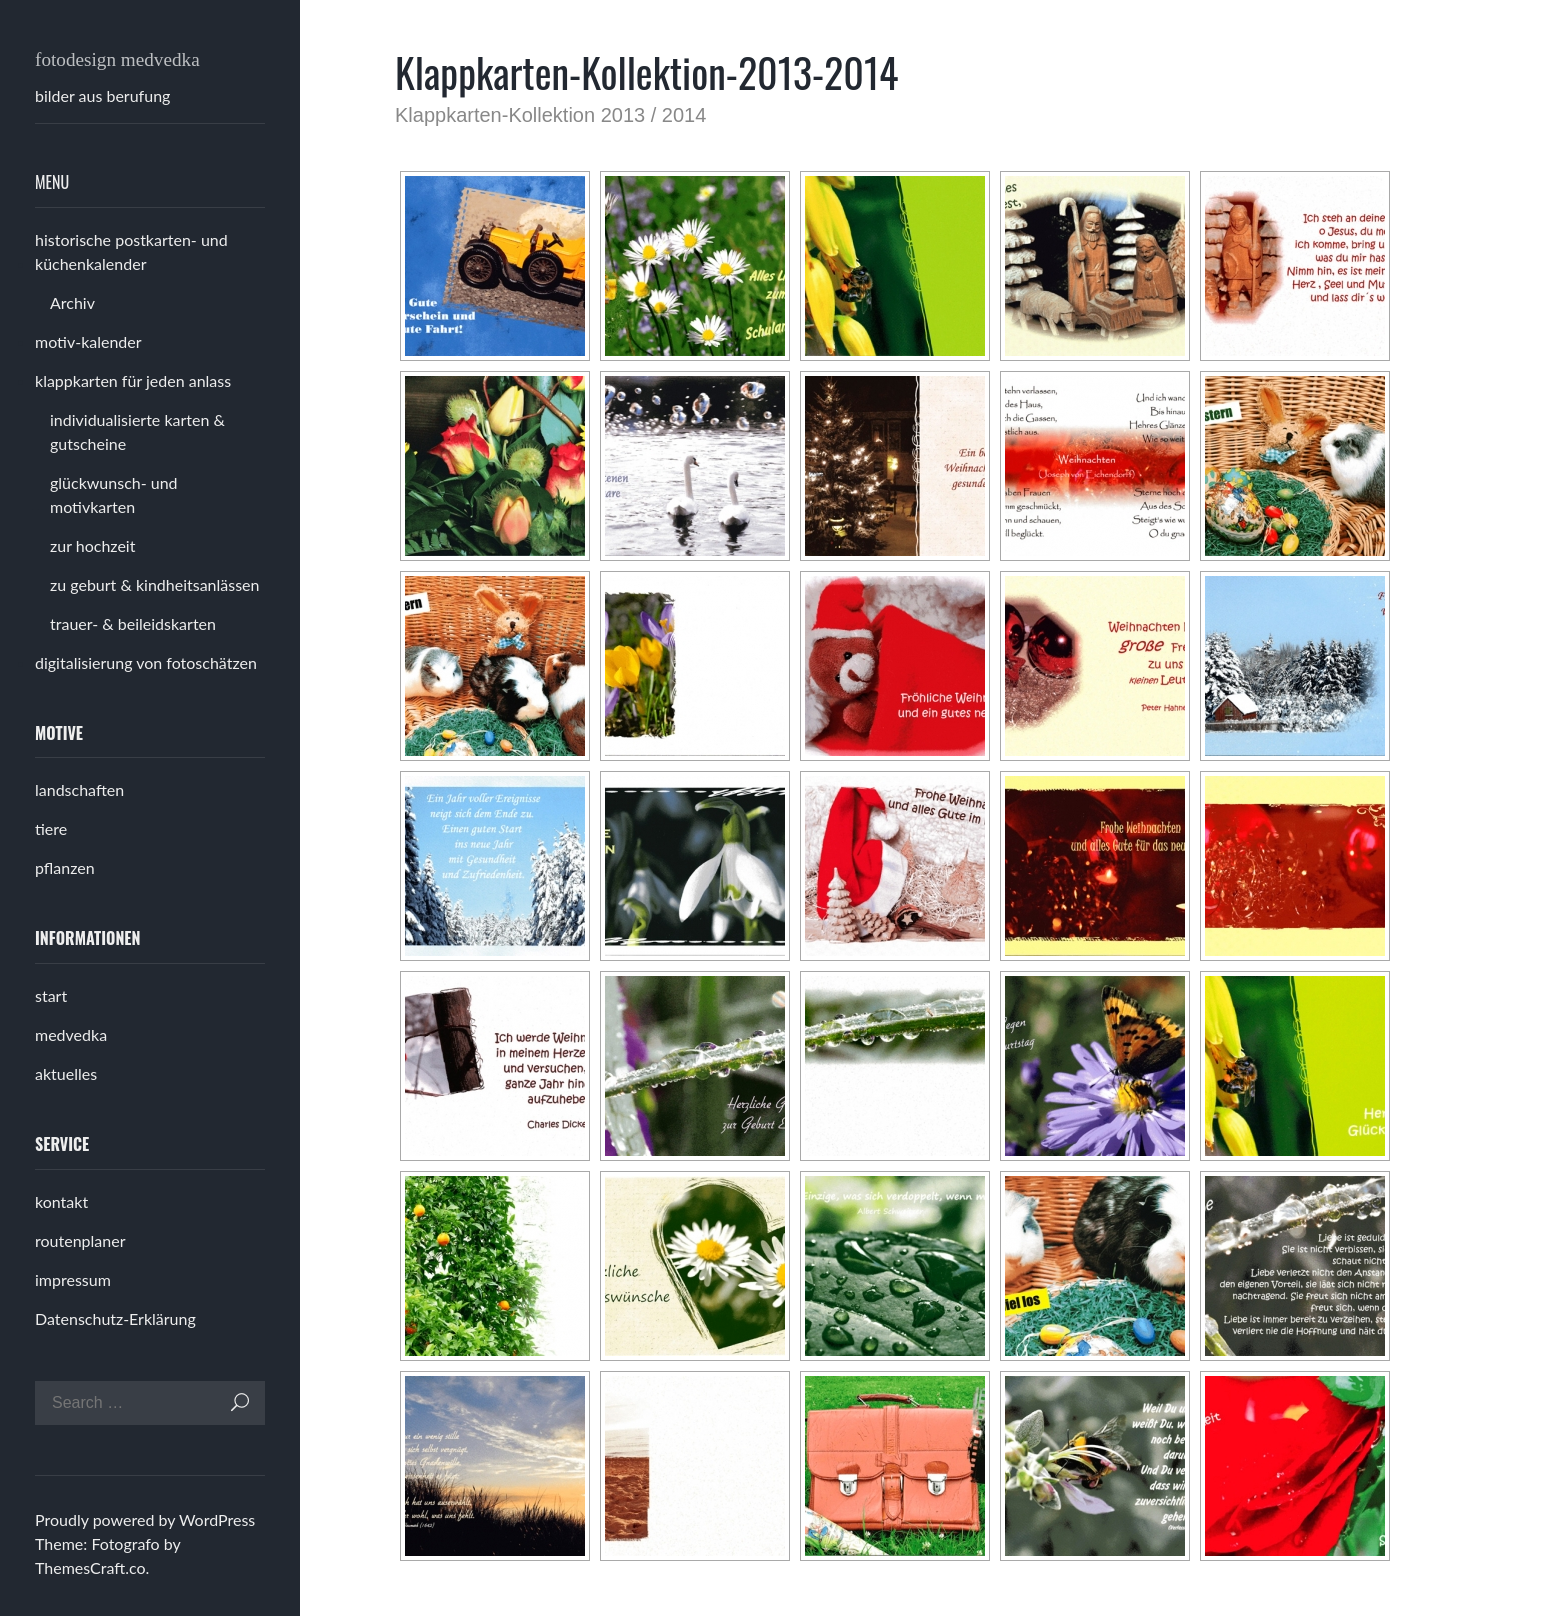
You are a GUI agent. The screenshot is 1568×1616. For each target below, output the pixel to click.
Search (240, 1402)
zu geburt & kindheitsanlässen (155, 584)
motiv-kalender (88, 341)
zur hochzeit (92, 545)
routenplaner (80, 1240)
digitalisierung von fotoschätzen (146, 662)
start (51, 995)
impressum (73, 1279)
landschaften (79, 789)
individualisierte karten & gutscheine (137, 431)
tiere (51, 828)
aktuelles (66, 1073)
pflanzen (65, 867)
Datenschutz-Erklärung (115, 1318)
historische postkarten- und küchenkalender (131, 251)
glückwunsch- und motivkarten (114, 494)
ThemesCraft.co (90, 1567)
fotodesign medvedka (117, 59)
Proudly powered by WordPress (145, 1519)
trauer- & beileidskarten (133, 623)
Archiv (72, 302)
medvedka (71, 1034)
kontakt (61, 1201)
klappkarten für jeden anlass (133, 380)
